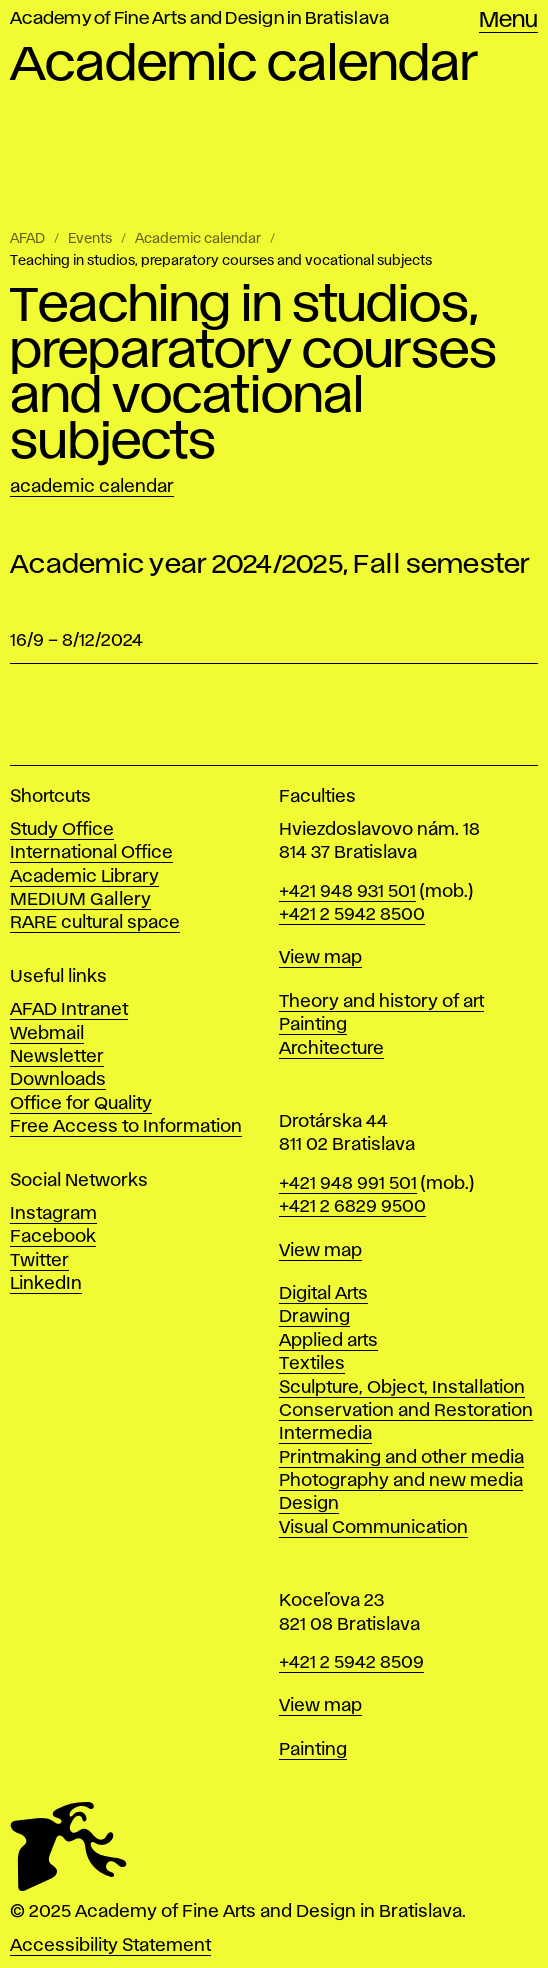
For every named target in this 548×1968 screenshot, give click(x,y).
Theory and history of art (381, 1002)
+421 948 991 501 (348, 1184)
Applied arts (328, 1341)
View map (320, 958)
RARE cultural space (95, 923)
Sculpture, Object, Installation (402, 1388)
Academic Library (84, 877)
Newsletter (57, 1057)
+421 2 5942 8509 (351, 1663)
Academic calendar (198, 239)
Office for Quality (81, 1104)
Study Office (62, 830)
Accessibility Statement (110, 1946)
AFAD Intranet (69, 1010)
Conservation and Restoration (406, 1411)
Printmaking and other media (401, 1458)
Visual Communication (373, 1528)
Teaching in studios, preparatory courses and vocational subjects (221, 261)
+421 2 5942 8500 (352, 915)
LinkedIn (46, 1284)
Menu (508, 21)
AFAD (27, 239)
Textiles (312, 1364)
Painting (313, 1025)
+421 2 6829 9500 (352, 1207)
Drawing (314, 1317)
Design (309, 1504)
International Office (91, 853)
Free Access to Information (126, 1127)
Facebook (53, 1237)
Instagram (53, 1214)
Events (90, 239)
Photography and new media (401, 1481)
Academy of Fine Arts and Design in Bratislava (199, 19)
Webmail (47, 1034)
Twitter (39, 1261)
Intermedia (325, 1434)
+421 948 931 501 (347, 892)
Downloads (58, 1080)
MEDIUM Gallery (80, 900)
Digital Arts (323, 1294)
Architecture (331, 1049)
